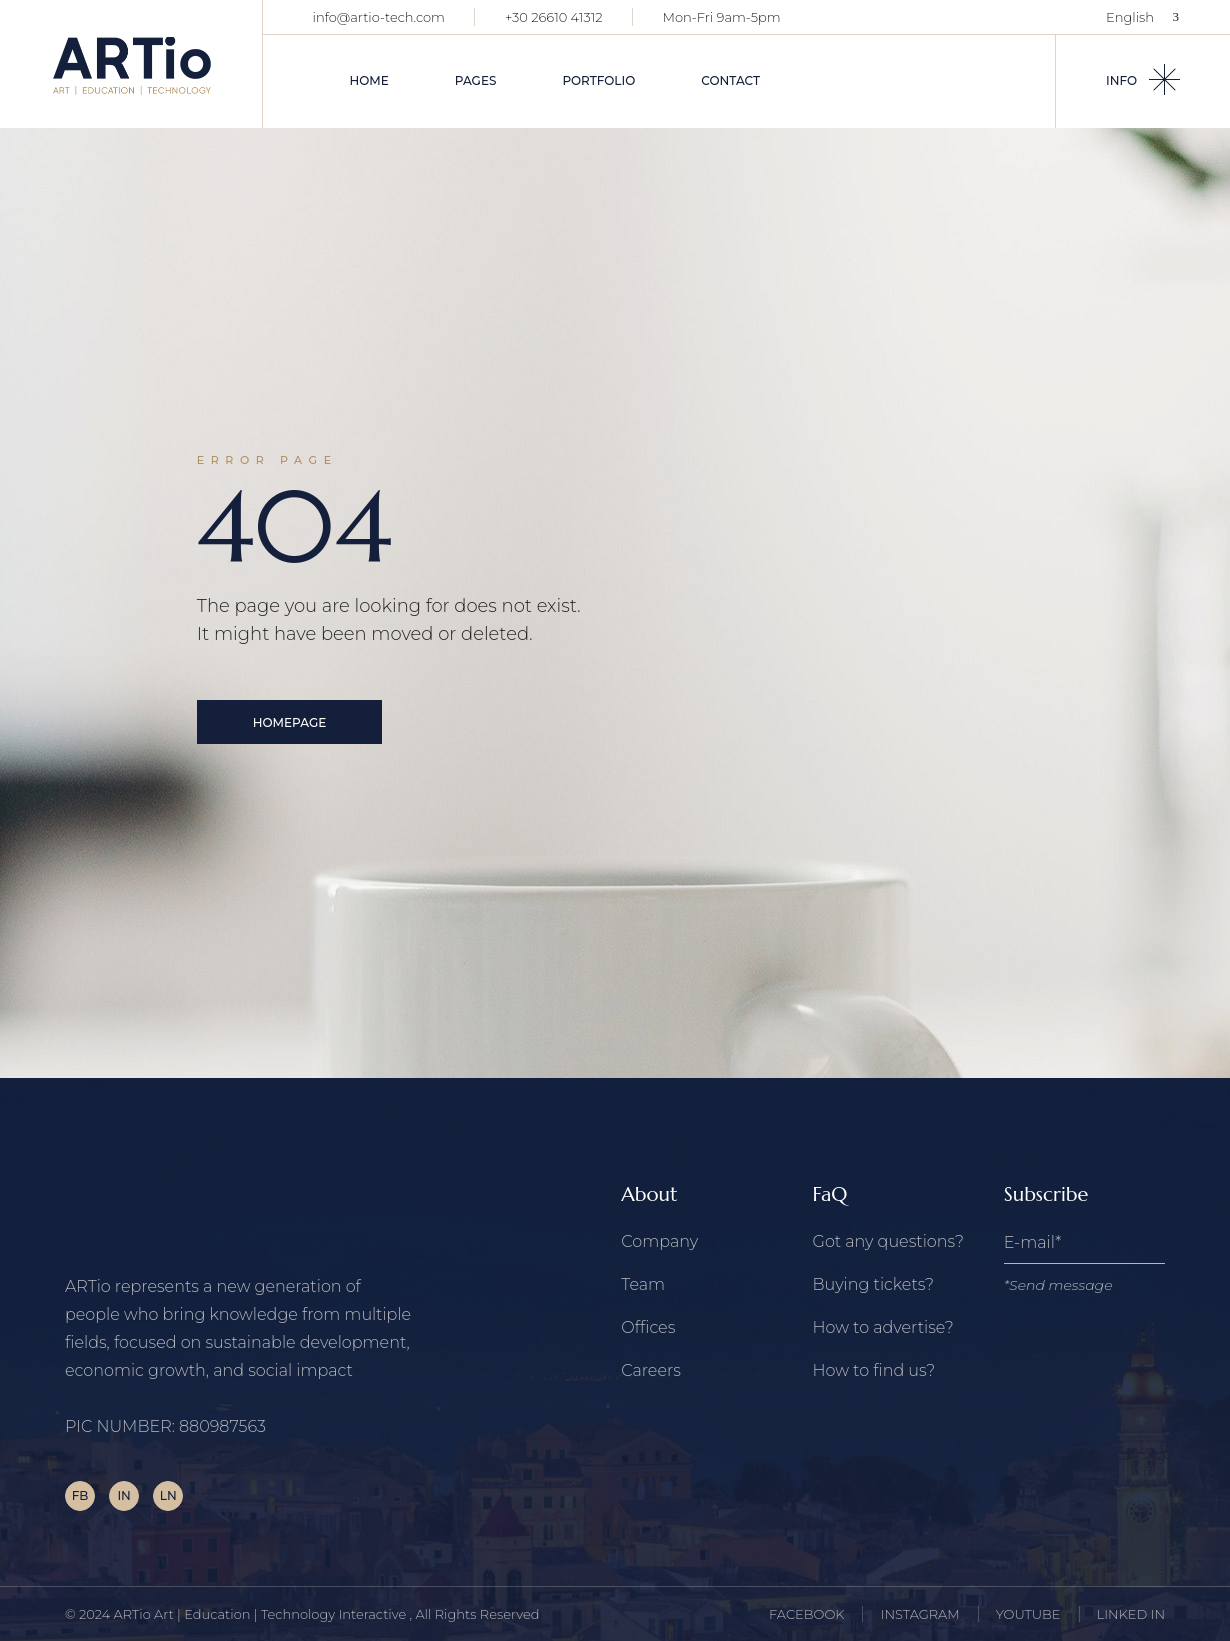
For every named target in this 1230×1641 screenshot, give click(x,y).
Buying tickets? (874, 1284)
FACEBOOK (806, 1614)
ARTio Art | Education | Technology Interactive (262, 1614)
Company (659, 1241)
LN (168, 1495)
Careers (651, 1370)
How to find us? (874, 1370)
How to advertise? (883, 1327)
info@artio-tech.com (379, 17)
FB (80, 1495)
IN (123, 1495)
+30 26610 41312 (554, 17)
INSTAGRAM (920, 1614)
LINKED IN (1131, 1614)
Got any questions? (888, 1241)
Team (643, 1284)
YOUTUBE (1028, 1614)
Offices (648, 1327)
